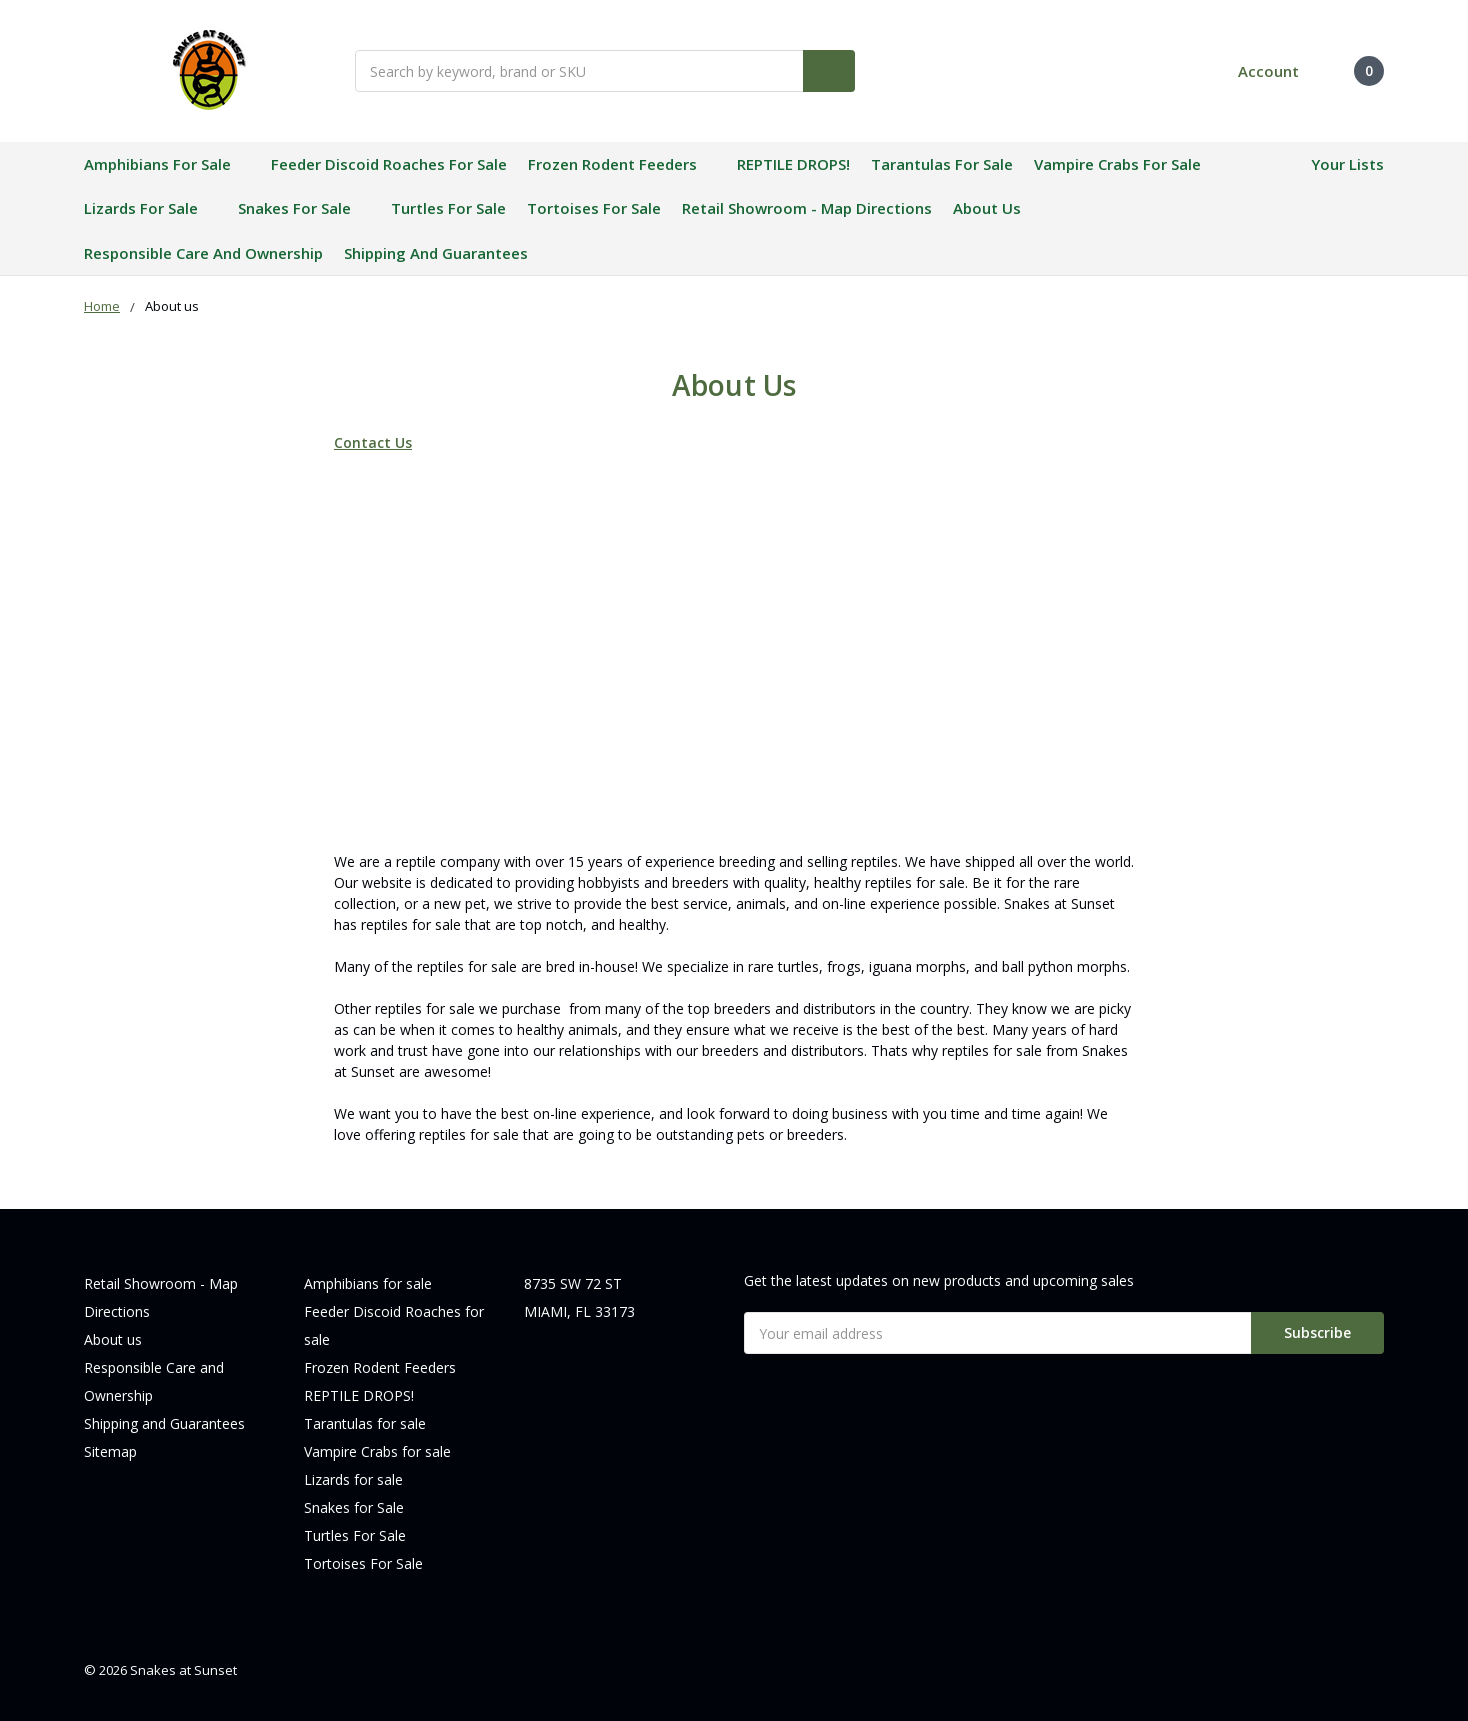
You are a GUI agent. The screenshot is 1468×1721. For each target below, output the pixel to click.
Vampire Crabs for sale (1117, 164)
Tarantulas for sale (942, 164)
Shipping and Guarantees (436, 253)
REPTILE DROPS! (793, 164)
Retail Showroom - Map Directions (807, 208)
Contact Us (373, 442)
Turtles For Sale (448, 208)
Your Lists (1347, 164)
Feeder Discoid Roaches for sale (389, 164)
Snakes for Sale (304, 208)
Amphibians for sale (167, 164)
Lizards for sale (150, 208)
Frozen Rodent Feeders (622, 164)
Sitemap (110, 1451)
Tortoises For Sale (594, 208)
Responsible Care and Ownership (203, 253)
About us (987, 208)
